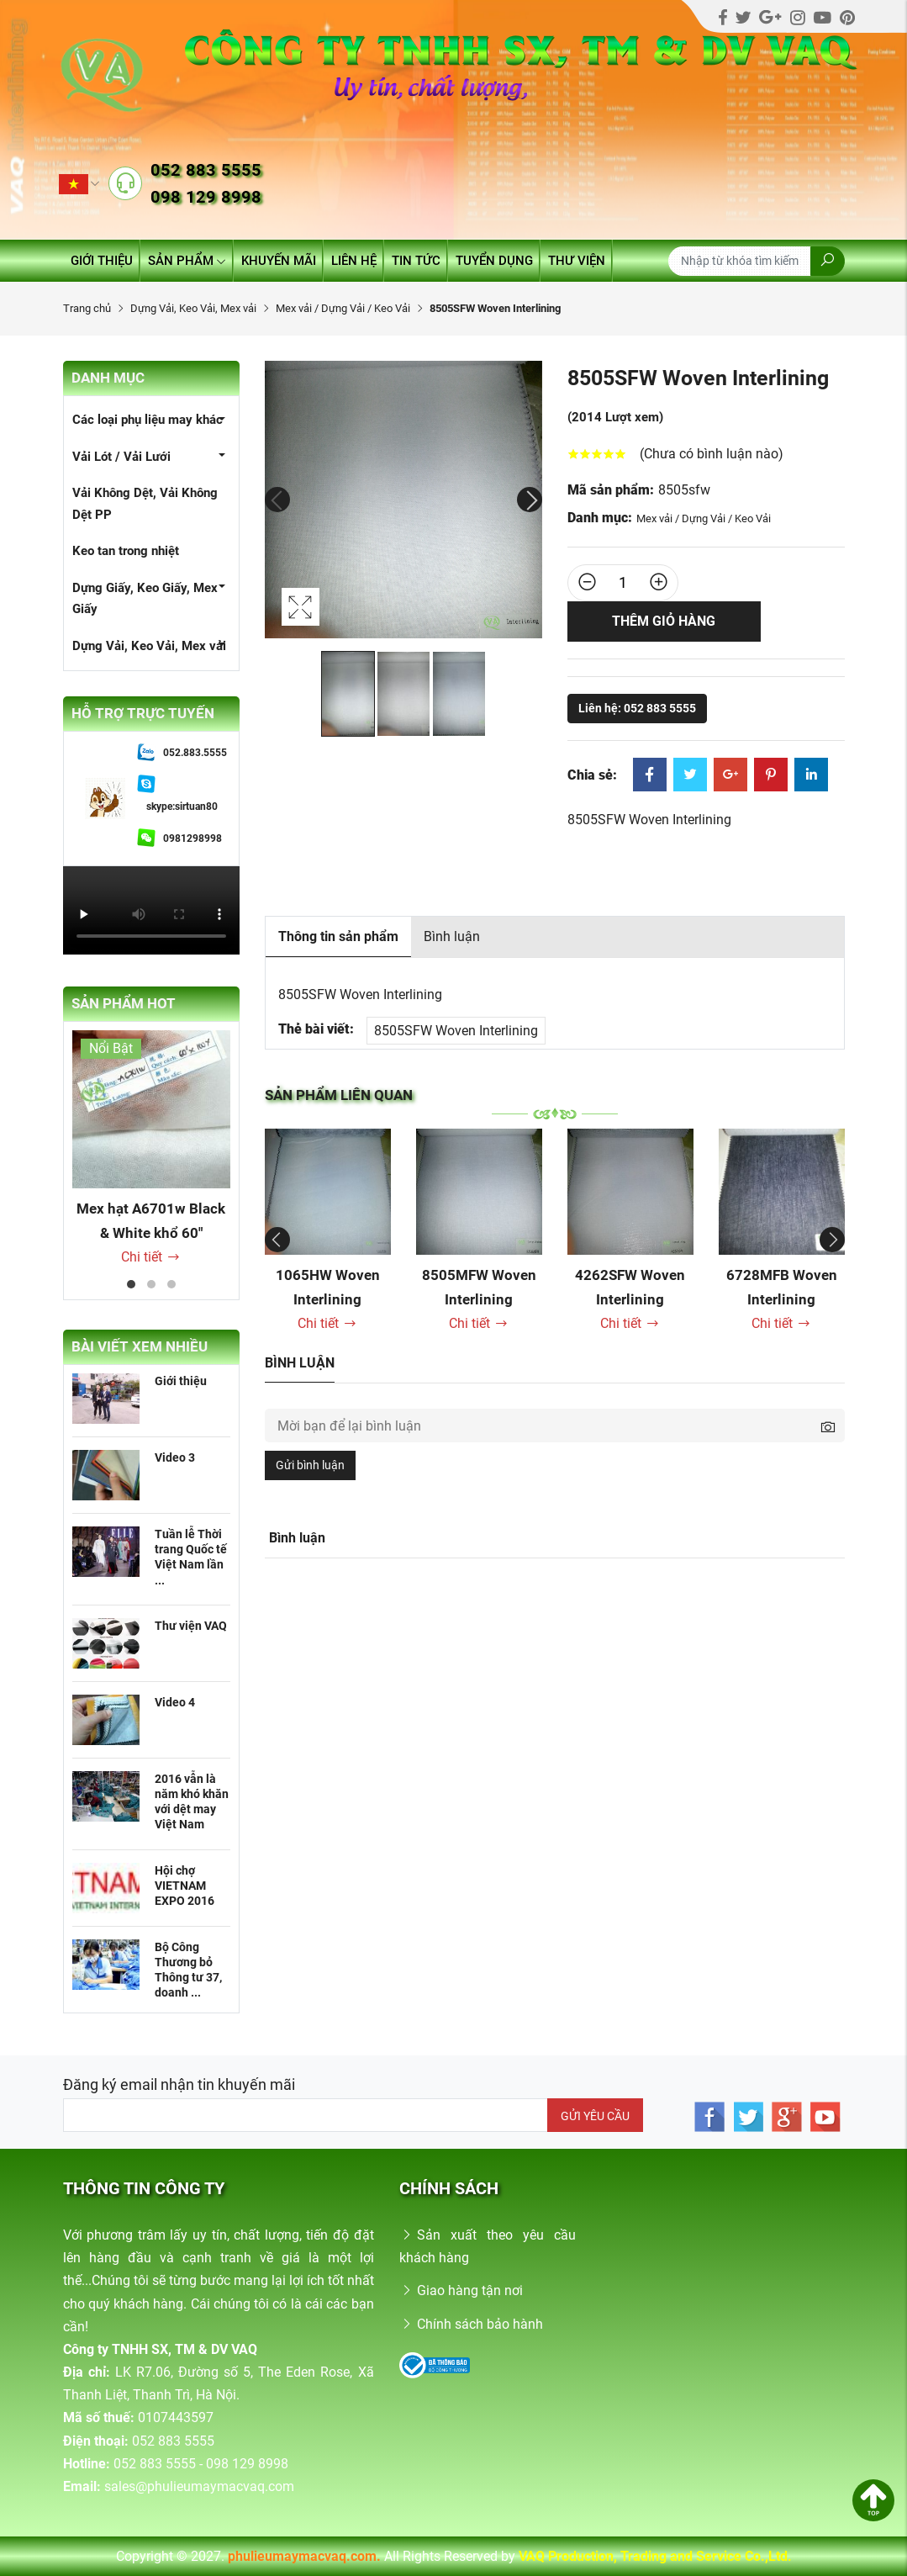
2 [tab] (151, 1284)
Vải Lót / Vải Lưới (121, 456)
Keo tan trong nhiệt (125, 550)
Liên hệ (354, 260)
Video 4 (175, 1702)
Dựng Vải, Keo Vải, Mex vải (193, 308)
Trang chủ (87, 308)
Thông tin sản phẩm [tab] (338, 936)
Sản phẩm (187, 260)
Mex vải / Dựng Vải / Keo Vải (343, 308)
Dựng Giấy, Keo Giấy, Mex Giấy (145, 598)
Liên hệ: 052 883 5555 (637, 708)
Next (529, 499)
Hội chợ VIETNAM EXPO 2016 (184, 1885)
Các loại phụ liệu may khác (147, 419)
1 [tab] (131, 1284)
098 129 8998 (205, 197)
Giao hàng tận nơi (461, 2290)
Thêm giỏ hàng (663, 621)
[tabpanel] (151, 1149)
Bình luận (452, 936)
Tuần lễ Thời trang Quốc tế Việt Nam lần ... (191, 1557)
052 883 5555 (205, 170)
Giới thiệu (102, 260)
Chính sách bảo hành (471, 2324)
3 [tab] (171, 1284)
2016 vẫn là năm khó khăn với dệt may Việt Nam (192, 1802)
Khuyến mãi (278, 260)
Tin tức (416, 260)
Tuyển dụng (494, 260)
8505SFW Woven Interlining (456, 1031)
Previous (277, 499)
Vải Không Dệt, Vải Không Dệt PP (145, 503)
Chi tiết (151, 1257)
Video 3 (175, 1457)
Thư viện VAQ (191, 1625)
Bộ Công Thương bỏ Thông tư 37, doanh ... (188, 1970)
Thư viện (576, 260)
